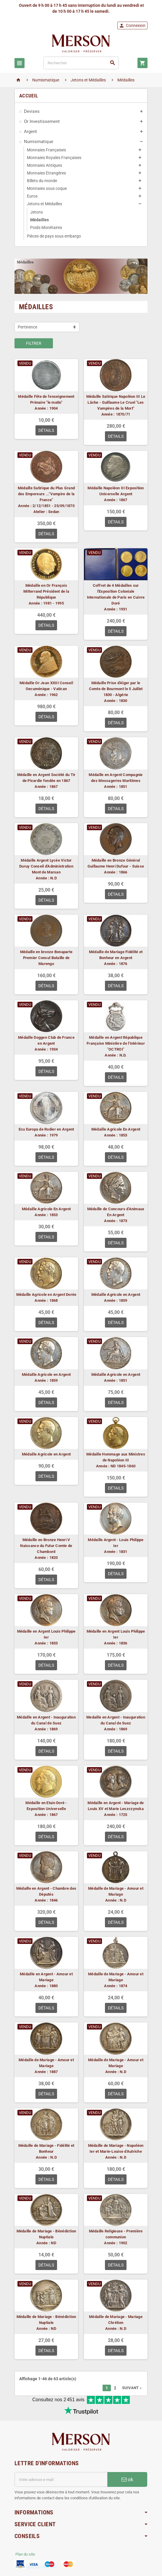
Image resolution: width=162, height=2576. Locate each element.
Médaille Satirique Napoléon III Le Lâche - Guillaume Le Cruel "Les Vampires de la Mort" (115, 402)
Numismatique (38, 141)
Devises (32, 111)
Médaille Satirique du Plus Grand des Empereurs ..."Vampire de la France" (46, 494)
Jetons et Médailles (44, 203)
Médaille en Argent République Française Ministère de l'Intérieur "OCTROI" (116, 1043)
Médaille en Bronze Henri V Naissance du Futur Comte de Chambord (46, 1546)
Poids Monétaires (46, 227)
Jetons (36, 212)
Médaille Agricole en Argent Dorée (46, 1294)
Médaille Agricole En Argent (115, 1129)
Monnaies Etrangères (46, 173)
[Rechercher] (81, 63)
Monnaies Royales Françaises (54, 157)
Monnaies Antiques (44, 165)
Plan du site (25, 2554)
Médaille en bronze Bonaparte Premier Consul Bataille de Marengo (46, 958)
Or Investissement (42, 121)
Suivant (132, 2388)
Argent (30, 131)
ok (127, 2479)
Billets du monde (42, 180)
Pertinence (27, 327)
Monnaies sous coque (47, 188)
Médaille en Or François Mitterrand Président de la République (46, 591)
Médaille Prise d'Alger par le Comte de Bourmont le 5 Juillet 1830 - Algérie (116, 689)
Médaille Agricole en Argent (115, 1294)
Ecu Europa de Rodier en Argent (46, 1129)
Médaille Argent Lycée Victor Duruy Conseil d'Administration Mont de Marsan (46, 866)
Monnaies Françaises (46, 150)
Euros (32, 196)
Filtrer (33, 343)
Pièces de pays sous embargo (54, 236)
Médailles (39, 219)
